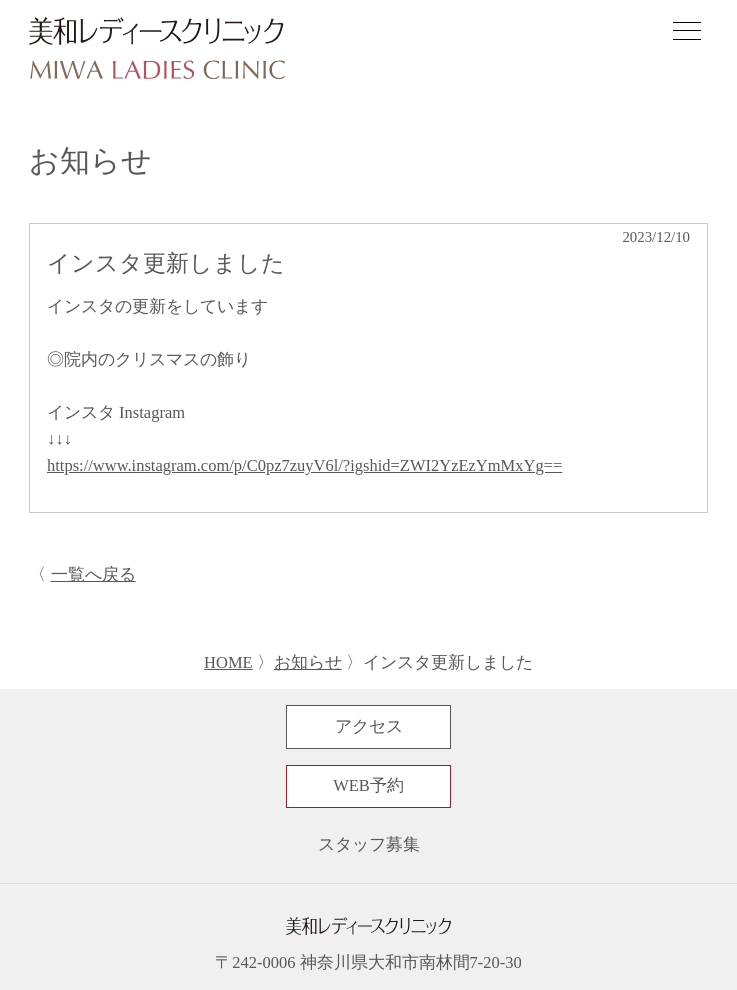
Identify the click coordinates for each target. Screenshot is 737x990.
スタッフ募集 (369, 844)
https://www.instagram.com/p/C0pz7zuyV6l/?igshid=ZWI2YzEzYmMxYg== (304, 465)
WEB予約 (368, 785)
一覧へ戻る (93, 574)
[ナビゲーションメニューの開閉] (687, 34)
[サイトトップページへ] (157, 50)
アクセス (369, 726)
